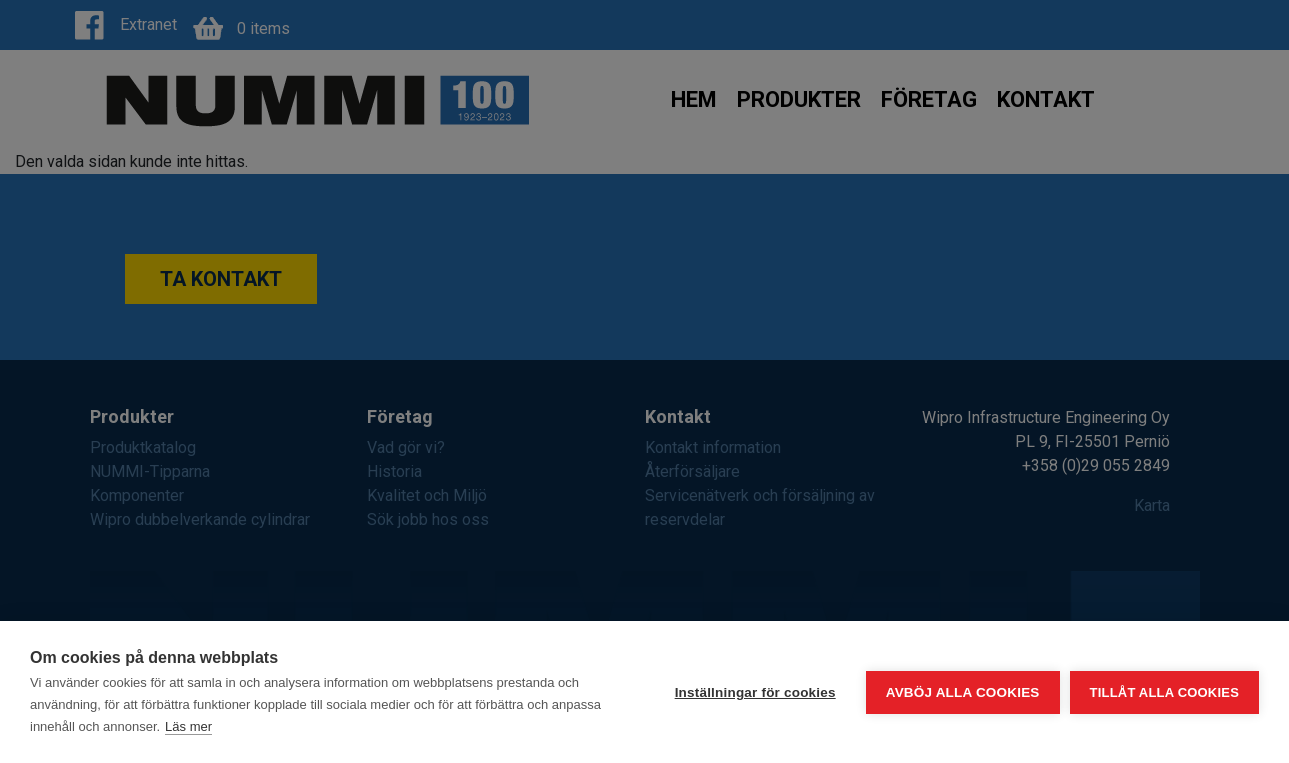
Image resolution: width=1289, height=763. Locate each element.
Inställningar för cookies (755, 692)
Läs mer (188, 726)
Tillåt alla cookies (1164, 692)
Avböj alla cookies (963, 692)
